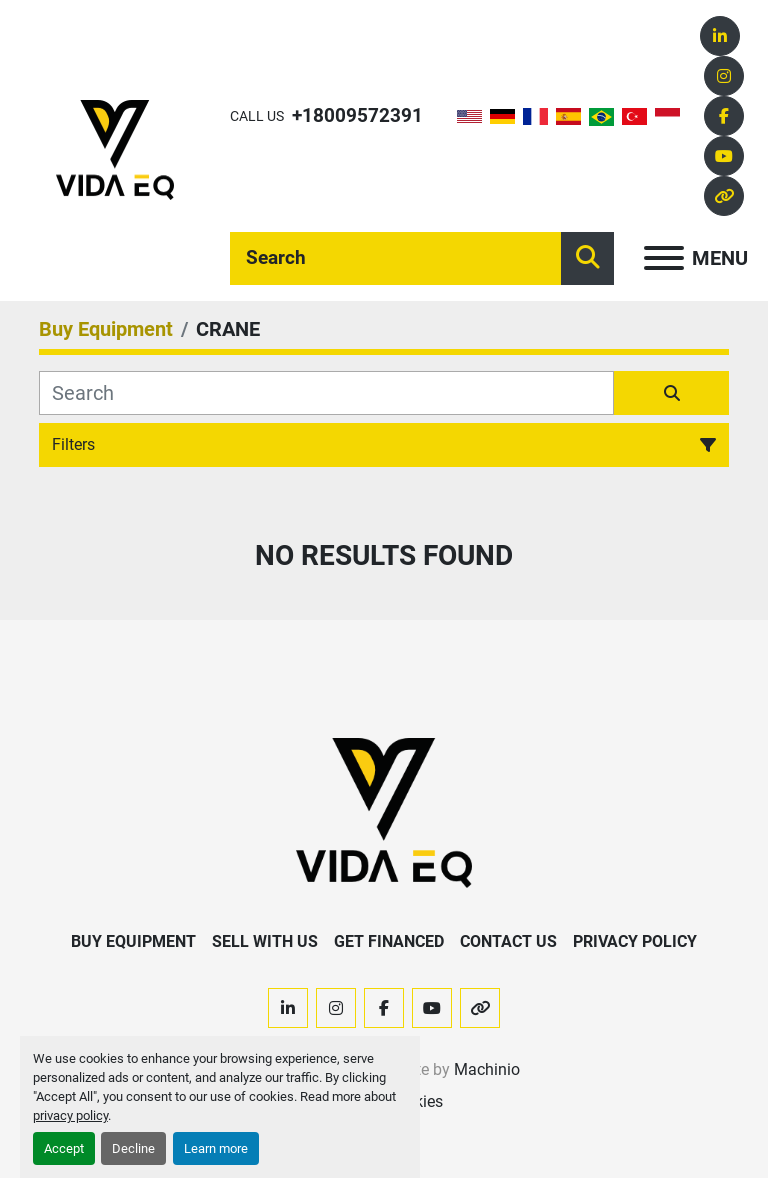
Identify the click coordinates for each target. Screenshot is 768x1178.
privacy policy (70, 1115)
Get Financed (389, 941)
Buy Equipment (133, 941)
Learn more (216, 1148)
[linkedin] (720, 36)
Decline (133, 1148)
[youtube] (724, 156)
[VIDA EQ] (384, 812)
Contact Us (508, 941)
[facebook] (724, 116)
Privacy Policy (635, 941)
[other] (724, 196)
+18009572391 (357, 115)
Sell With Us (265, 941)
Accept (64, 1148)
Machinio (487, 1069)
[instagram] (724, 76)
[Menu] (664, 258)
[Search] (395, 258)
